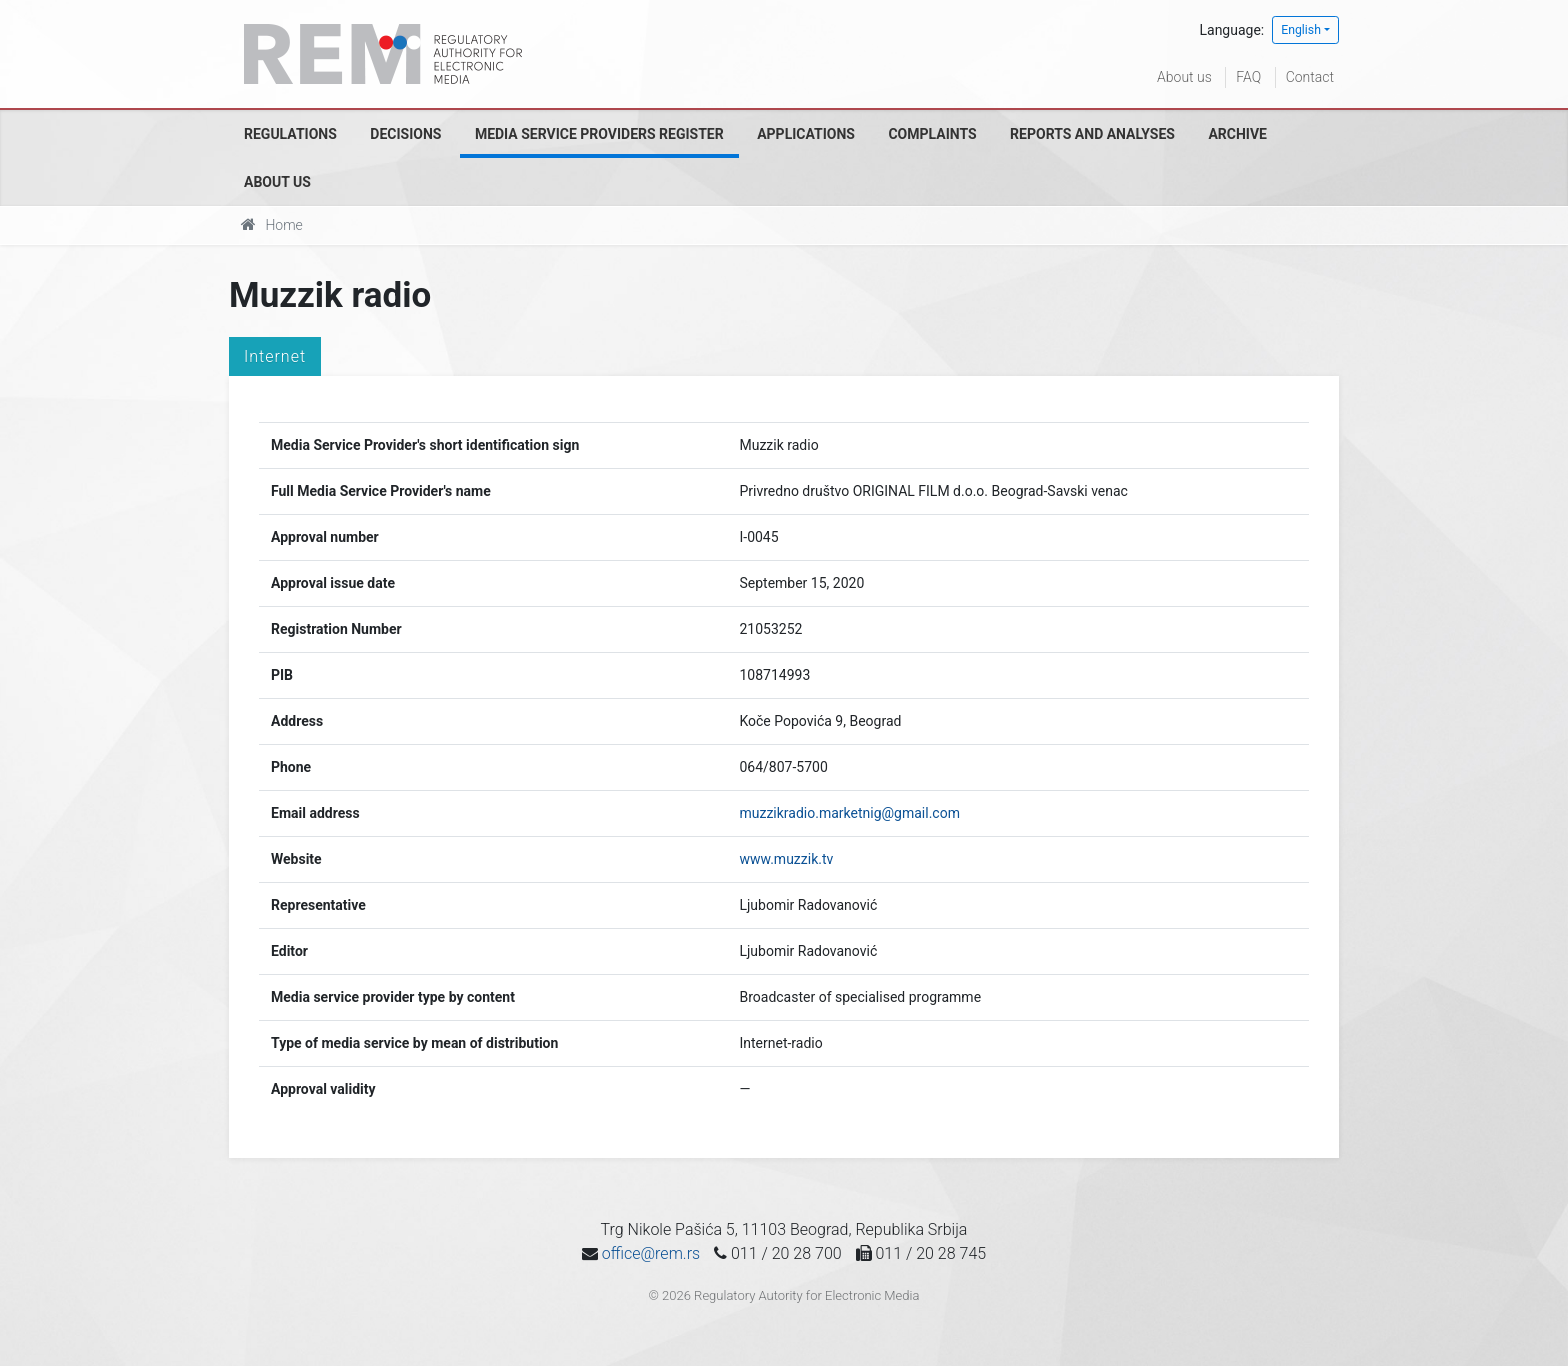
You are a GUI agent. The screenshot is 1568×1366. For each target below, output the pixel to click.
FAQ (1248, 77)
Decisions (405, 134)
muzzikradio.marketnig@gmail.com (849, 813)
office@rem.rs (651, 1253)
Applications (806, 134)
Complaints (932, 134)
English (1301, 30)
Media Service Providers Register (599, 134)
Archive (1237, 134)
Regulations (290, 134)
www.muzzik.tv (786, 859)
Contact (1310, 77)
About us (1184, 77)
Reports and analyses (1092, 134)
